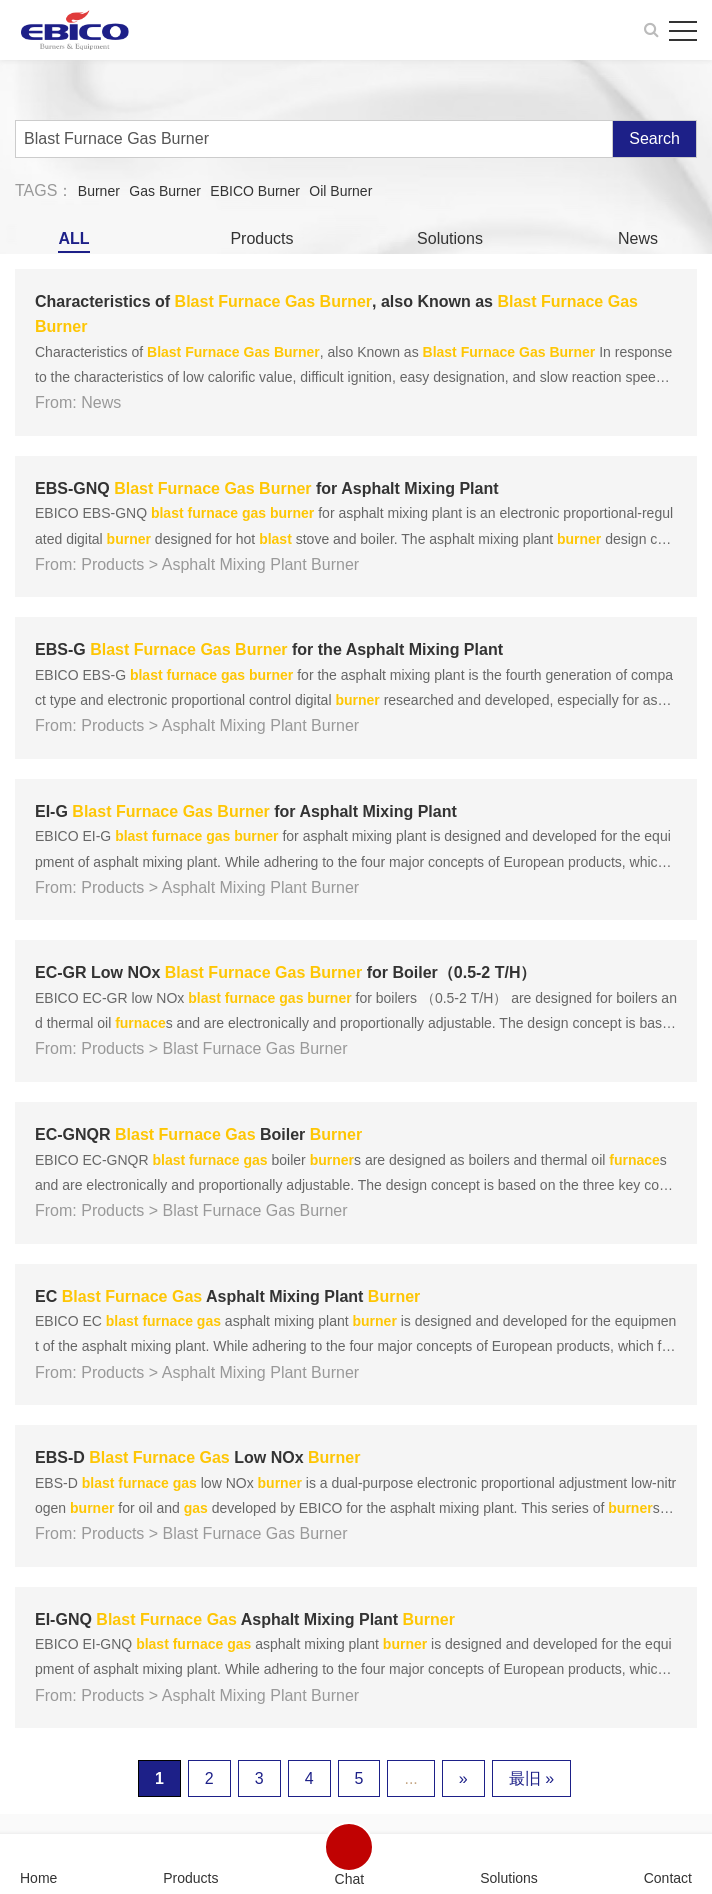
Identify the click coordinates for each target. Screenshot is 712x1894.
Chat (350, 1878)
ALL (73, 238)
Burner (99, 191)
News (638, 238)
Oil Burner (340, 191)
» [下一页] (463, 1778)
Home (38, 1877)
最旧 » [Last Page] (531, 1778)
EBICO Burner (254, 191)
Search (654, 138)
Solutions (450, 238)
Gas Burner (165, 191)
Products (261, 238)
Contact (668, 1877)
